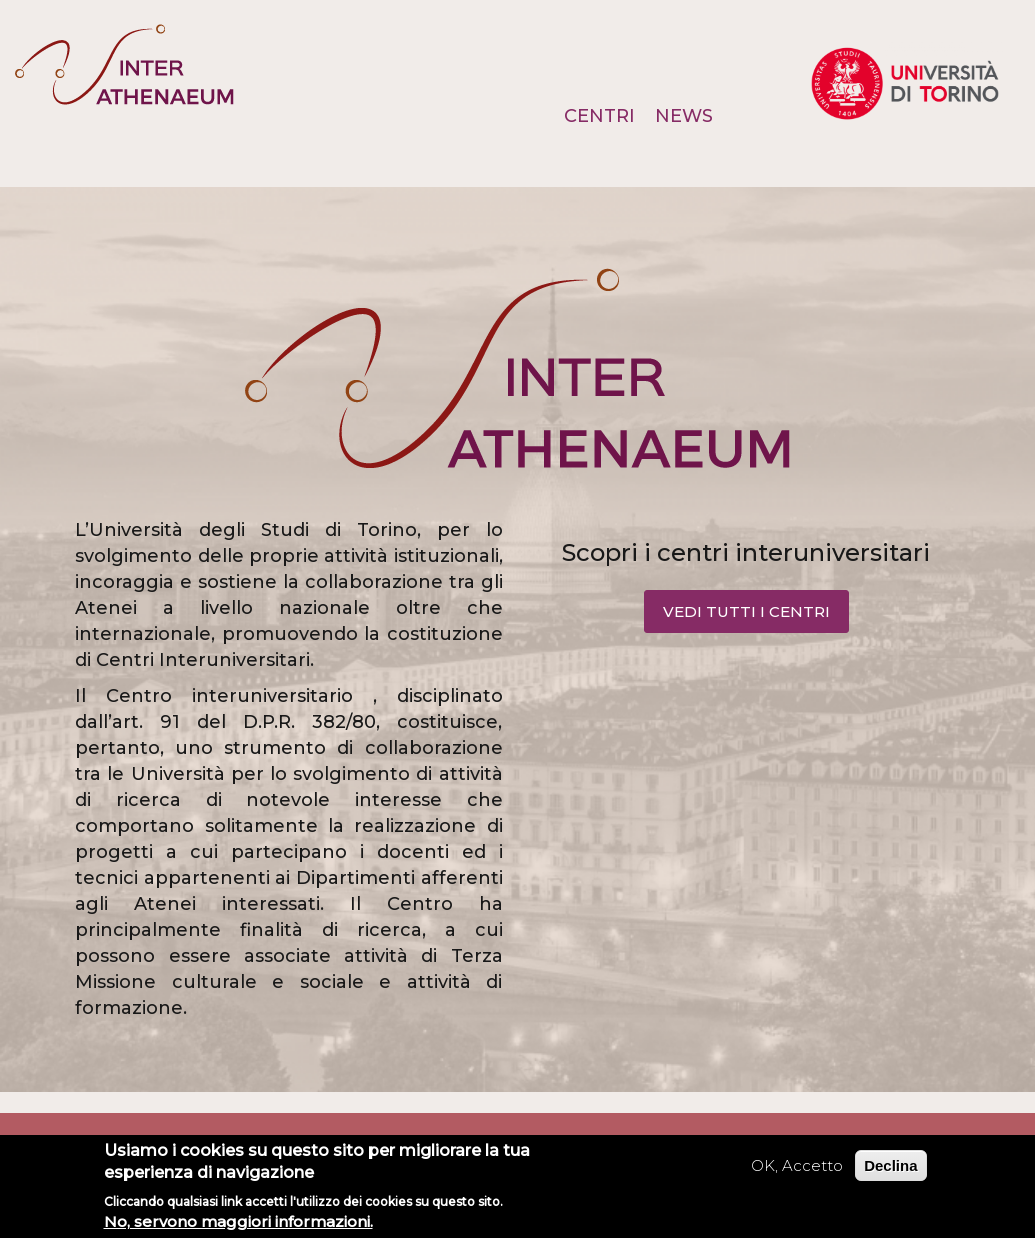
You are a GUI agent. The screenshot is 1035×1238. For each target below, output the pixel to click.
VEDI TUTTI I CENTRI (746, 611)
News (684, 116)
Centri (599, 116)
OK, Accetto (797, 1165)
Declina (890, 1165)
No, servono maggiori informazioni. (238, 1221)
